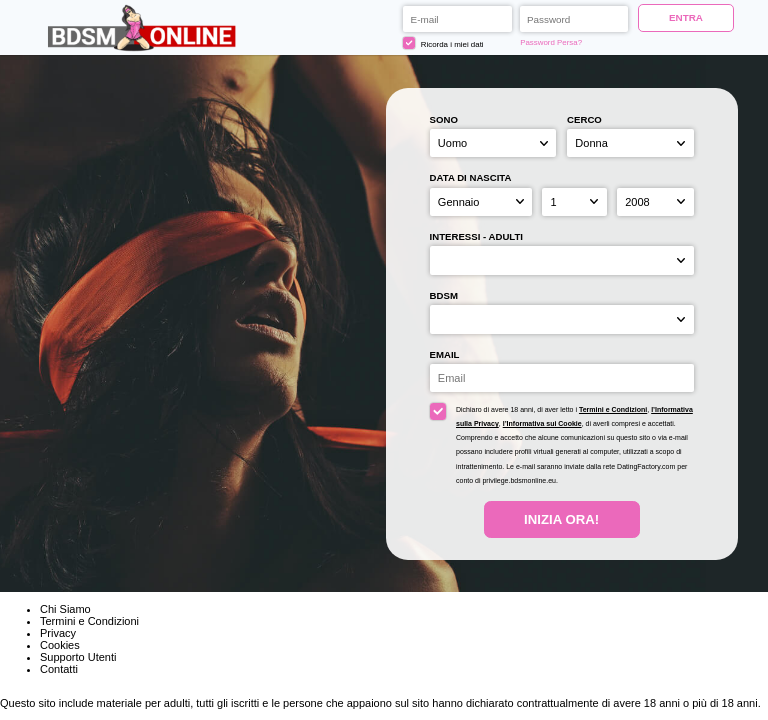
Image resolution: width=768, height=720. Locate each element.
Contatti (59, 669)
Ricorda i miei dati (443, 43)
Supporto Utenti (78, 657)
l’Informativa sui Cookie (542, 423)
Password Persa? (551, 42)
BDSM (444, 295)
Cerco (584, 119)
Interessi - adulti (476, 236)
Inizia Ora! (561, 519)
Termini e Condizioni (613, 409)
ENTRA (686, 17)
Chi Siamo (65, 609)
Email (445, 354)
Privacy (58, 633)
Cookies (60, 645)
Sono (444, 119)
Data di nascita (471, 177)
